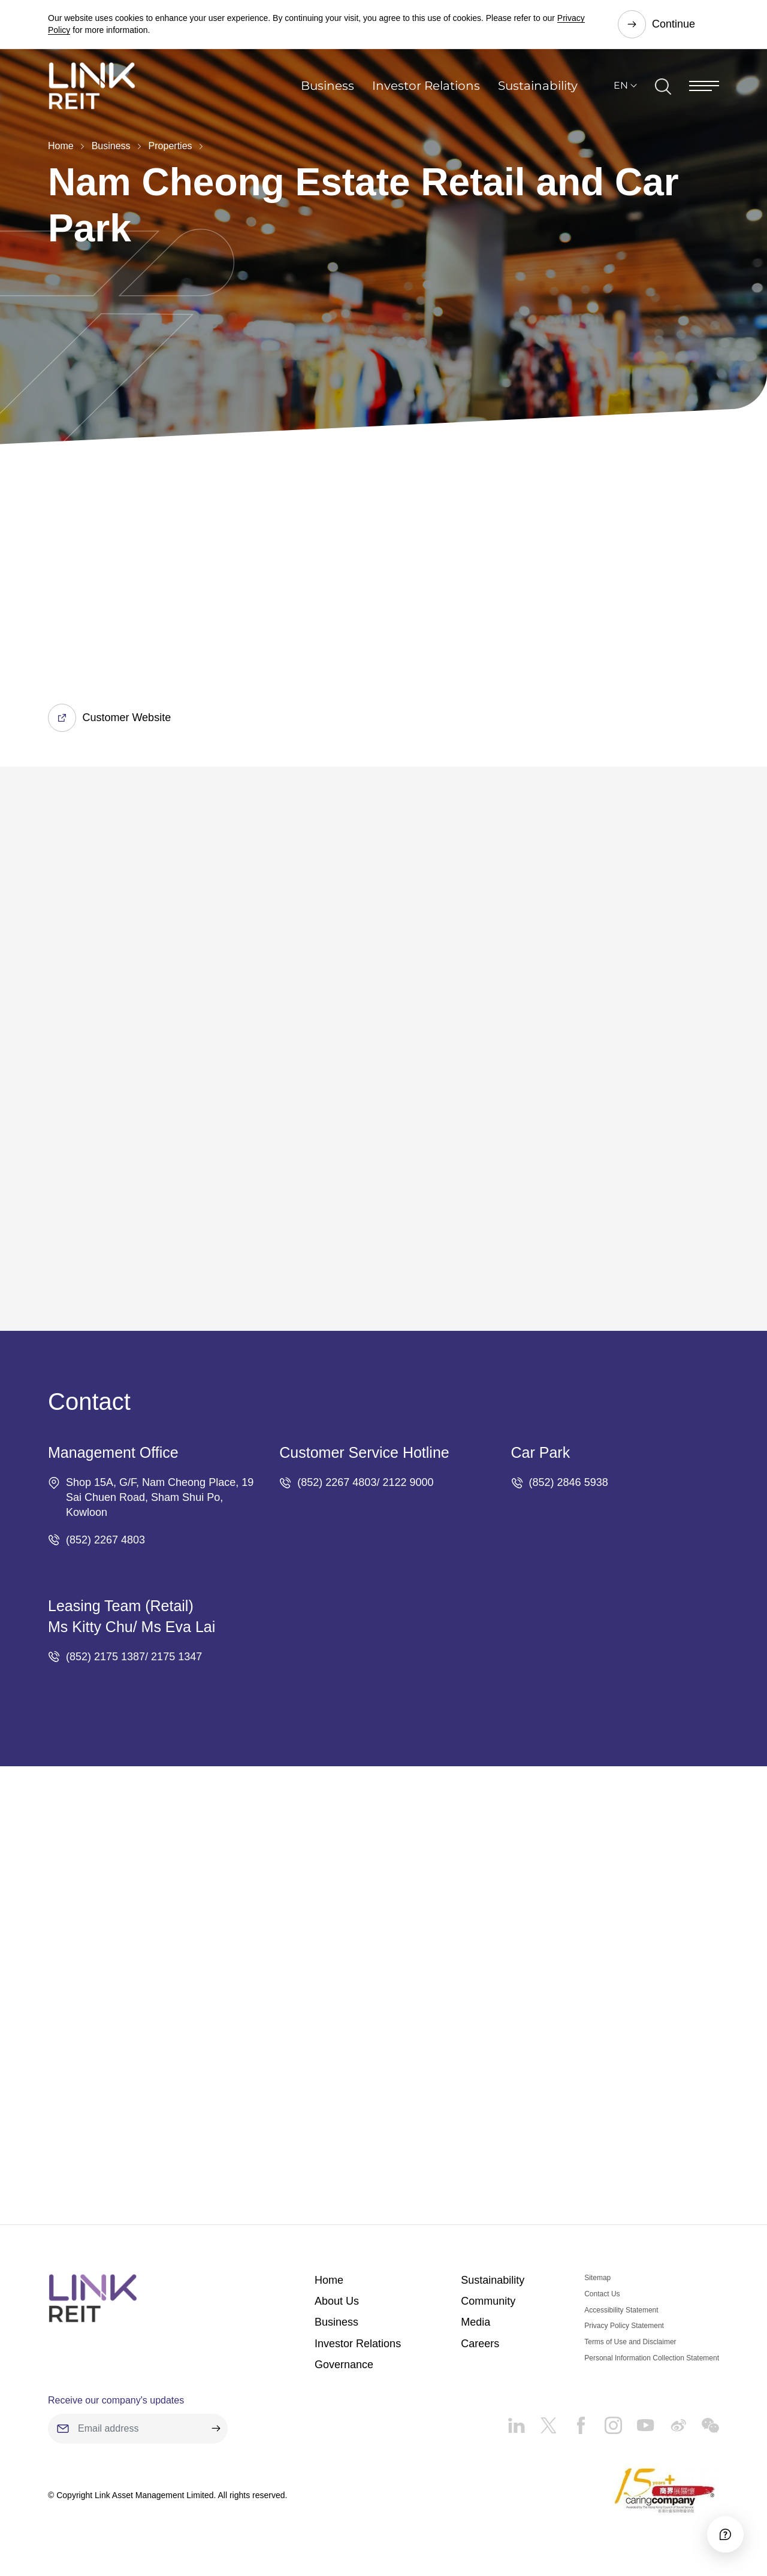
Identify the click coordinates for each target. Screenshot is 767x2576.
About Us (337, 2302)
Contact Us (602, 2294)
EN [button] (621, 86)
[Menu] (704, 86)
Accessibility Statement (621, 2310)
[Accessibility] (724, 2533)
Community (488, 2302)
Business (327, 87)
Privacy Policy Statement (624, 2326)
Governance (344, 2365)
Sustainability (538, 87)
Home (61, 146)
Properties (170, 146)
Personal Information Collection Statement (651, 2358)
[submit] (216, 2429)
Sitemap (597, 2278)
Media (475, 2323)
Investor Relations (426, 87)
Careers (480, 2344)
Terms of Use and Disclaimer (630, 2342)
